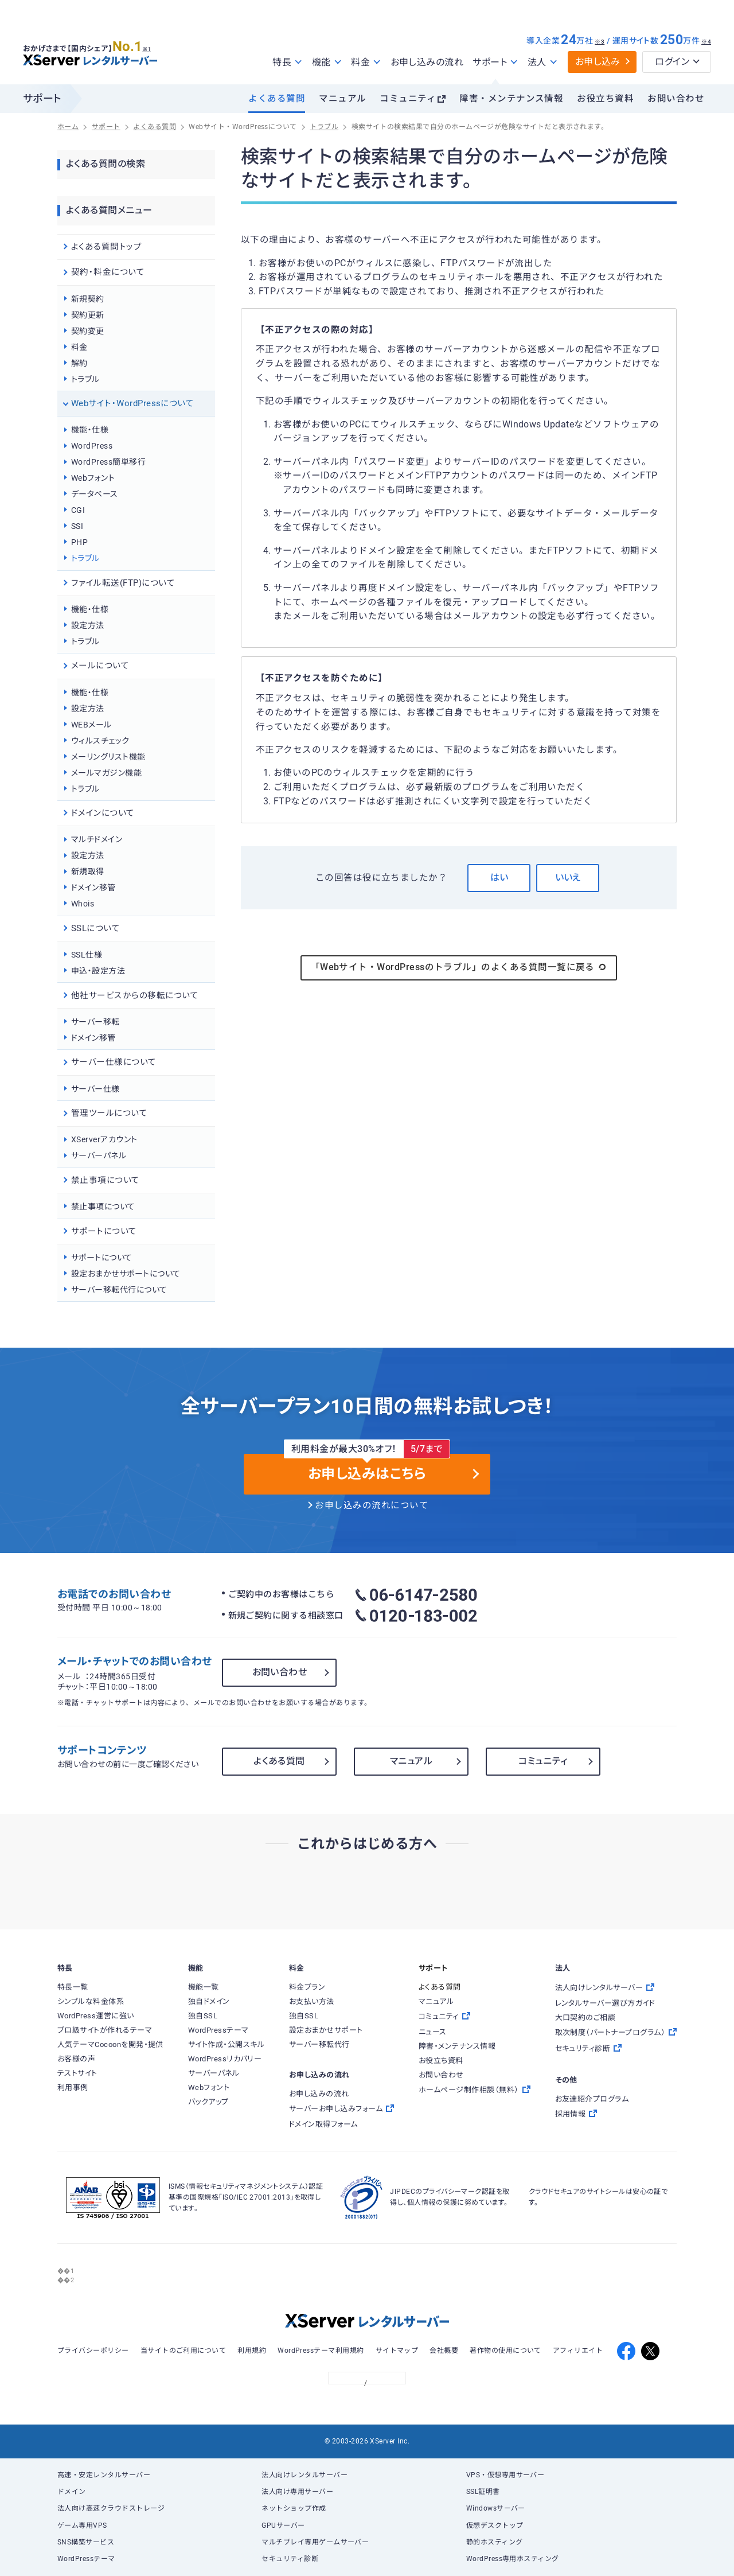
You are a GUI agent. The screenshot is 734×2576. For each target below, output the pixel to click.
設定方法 (87, 625)
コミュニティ (408, 99)
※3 (599, 41)
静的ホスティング (494, 2542)
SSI (77, 526)
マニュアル (342, 99)
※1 (152, 46)
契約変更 (87, 331)
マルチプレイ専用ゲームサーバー (315, 2542)
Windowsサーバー (495, 2508)
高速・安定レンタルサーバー (103, 2475)
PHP (79, 542)
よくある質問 (276, 99)
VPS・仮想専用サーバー (505, 2475)
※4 (706, 41)
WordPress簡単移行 (108, 461)
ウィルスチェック (100, 740)
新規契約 (87, 298)
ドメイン (71, 2492)
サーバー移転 (95, 1021)
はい (499, 877)
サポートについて (101, 1257)
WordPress (91, 445)
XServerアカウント (104, 1139)
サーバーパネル (98, 1155)
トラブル (85, 379)
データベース (94, 494)
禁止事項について (103, 1206)
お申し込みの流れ (427, 62)
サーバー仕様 (95, 1089)
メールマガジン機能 (106, 772)
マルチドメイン (96, 839)
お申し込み (597, 61)
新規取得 (87, 871)
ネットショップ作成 (293, 2508)
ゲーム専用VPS (82, 2525)
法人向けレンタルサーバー (304, 2475)
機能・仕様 (89, 429)
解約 (79, 363)
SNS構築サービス (85, 2542)
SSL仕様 (86, 954)
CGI (78, 510)
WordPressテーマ (86, 2559)
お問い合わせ (675, 99)
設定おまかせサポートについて (126, 1273)
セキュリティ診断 (289, 2559)
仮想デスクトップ (495, 2525)
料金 (79, 347)
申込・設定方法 (98, 970)
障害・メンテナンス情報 (511, 99)
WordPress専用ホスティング (512, 2559)
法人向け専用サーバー (297, 2492)
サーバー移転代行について (119, 1289)
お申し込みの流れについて (371, 1505)
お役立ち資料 (605, 99)
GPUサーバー (282, 2525)
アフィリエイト (578, 2351)
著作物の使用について (505, 2351)
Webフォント (93, 477)
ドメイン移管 (93, 887)
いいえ (567, 877)
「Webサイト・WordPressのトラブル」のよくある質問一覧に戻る (459, 967)
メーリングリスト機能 (108, 756)
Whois (82, 903)
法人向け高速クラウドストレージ (111, 2508)
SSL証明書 (483, 2492)
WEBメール (91, 724)
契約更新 (87, 315)
